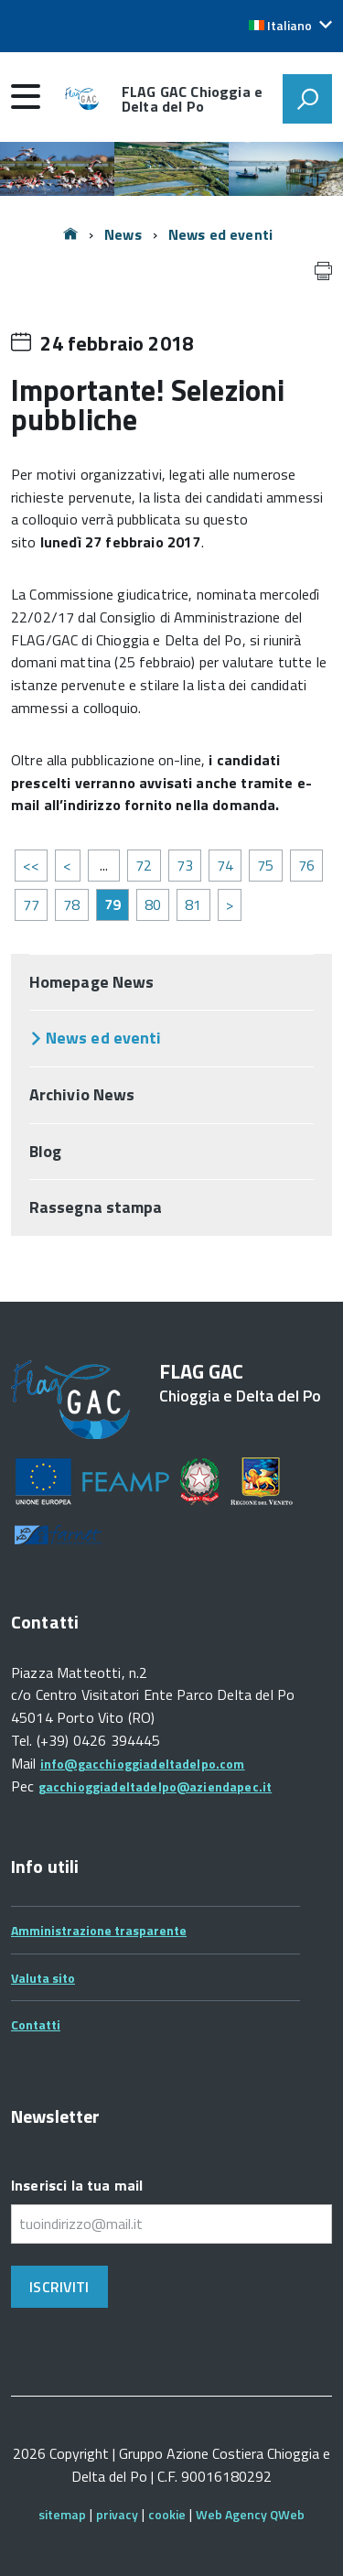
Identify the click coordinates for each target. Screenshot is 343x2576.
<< (31, 865)
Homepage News (91, 981)
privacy (117, 2514)
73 (185, 865)
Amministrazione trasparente (99, 1930)
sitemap (62, 2514)
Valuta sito (43, 1977)
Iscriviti (59, 2287)
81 (193, 904)
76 (306, 865)
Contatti (35, 2024)
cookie (167, 2514)
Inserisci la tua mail (77, 2185)
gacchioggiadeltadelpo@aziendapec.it (155, 1786)
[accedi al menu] (25, 96)
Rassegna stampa (95, 1207)
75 (265, 865)
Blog (45, 1151)
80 (153, 904)
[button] (290, 25)
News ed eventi (220, 234)
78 (71, 904)
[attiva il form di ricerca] (307, 99)
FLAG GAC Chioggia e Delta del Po (192, 99)
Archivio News (81, 1094)
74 (225, 865)
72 (143, 865)
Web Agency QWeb (250, 2514)
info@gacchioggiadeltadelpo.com (142, 1763)
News (123, 234)
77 (31, 904)
